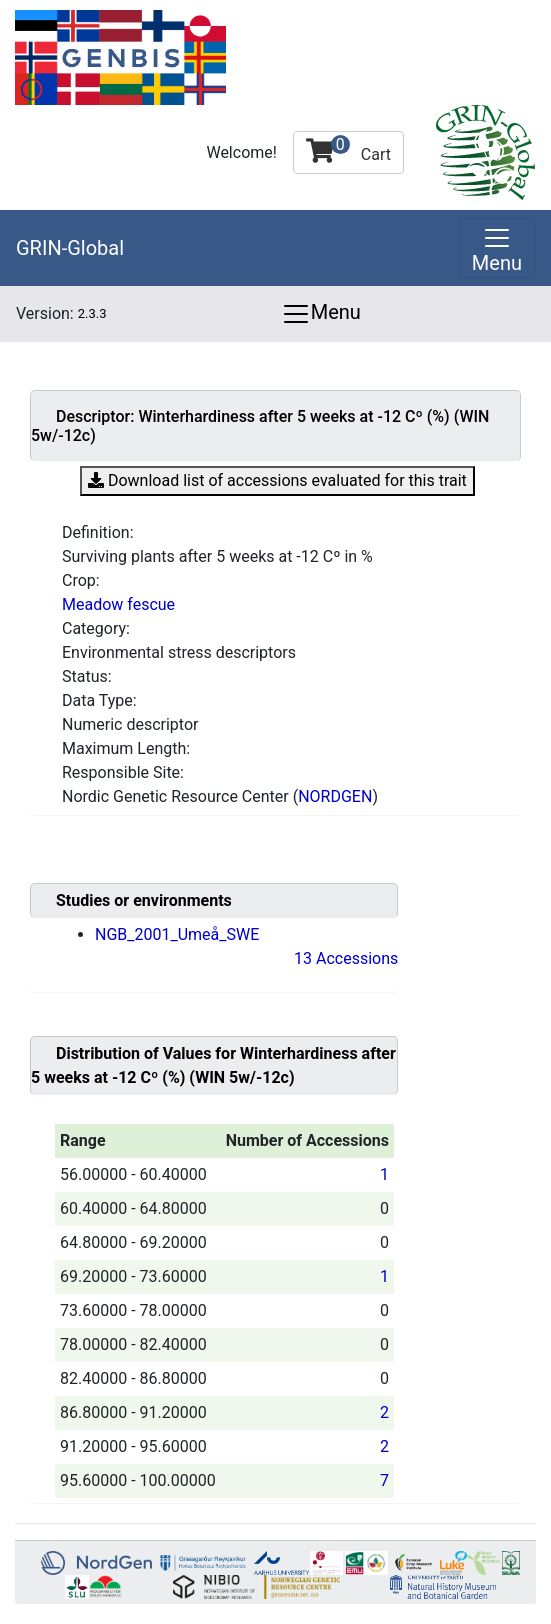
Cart (348, 149)
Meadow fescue (118, 604)
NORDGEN (335, 796)
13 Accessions (346, 958)
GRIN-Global (70, 248)
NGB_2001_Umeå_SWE (177, 934)
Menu (321, 314)
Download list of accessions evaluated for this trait (277, 479)
